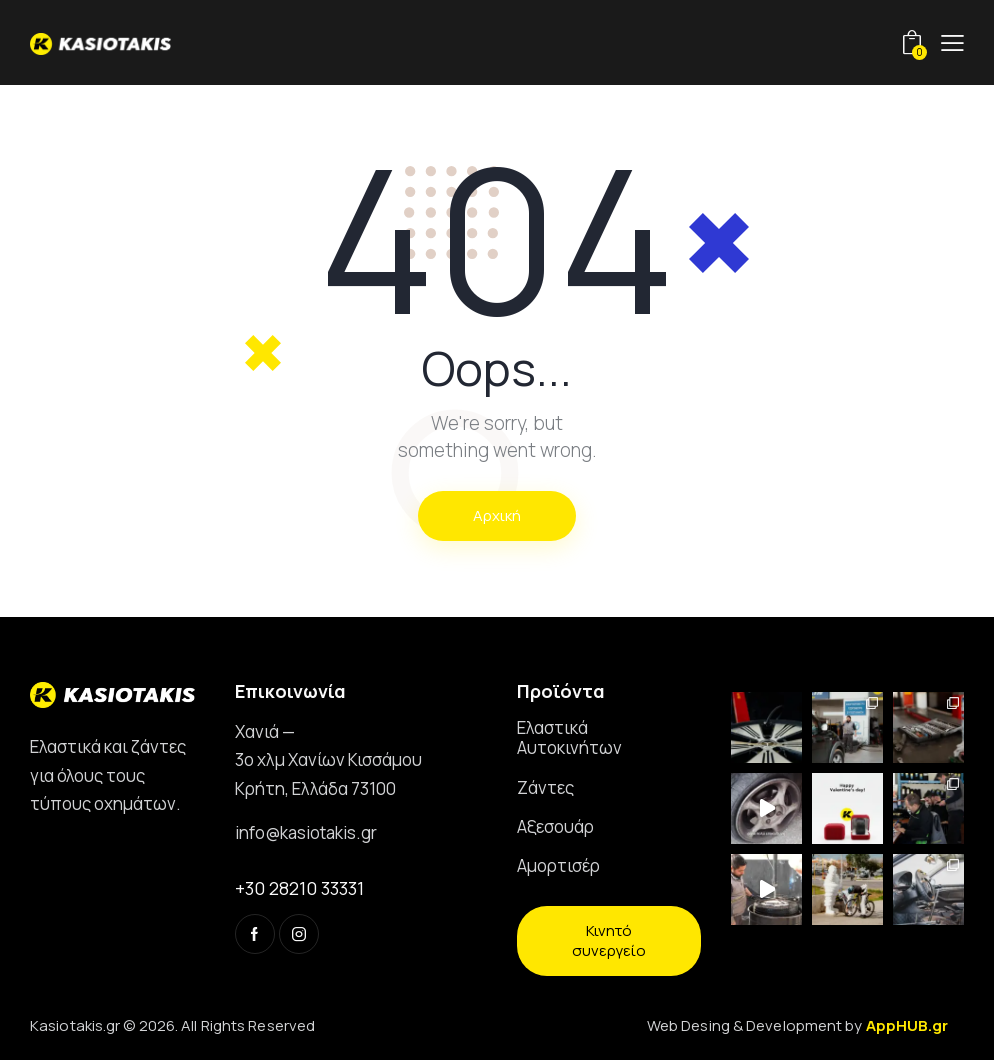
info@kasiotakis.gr (306, 832)
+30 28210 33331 (299, 888)
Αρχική (497, 515)
